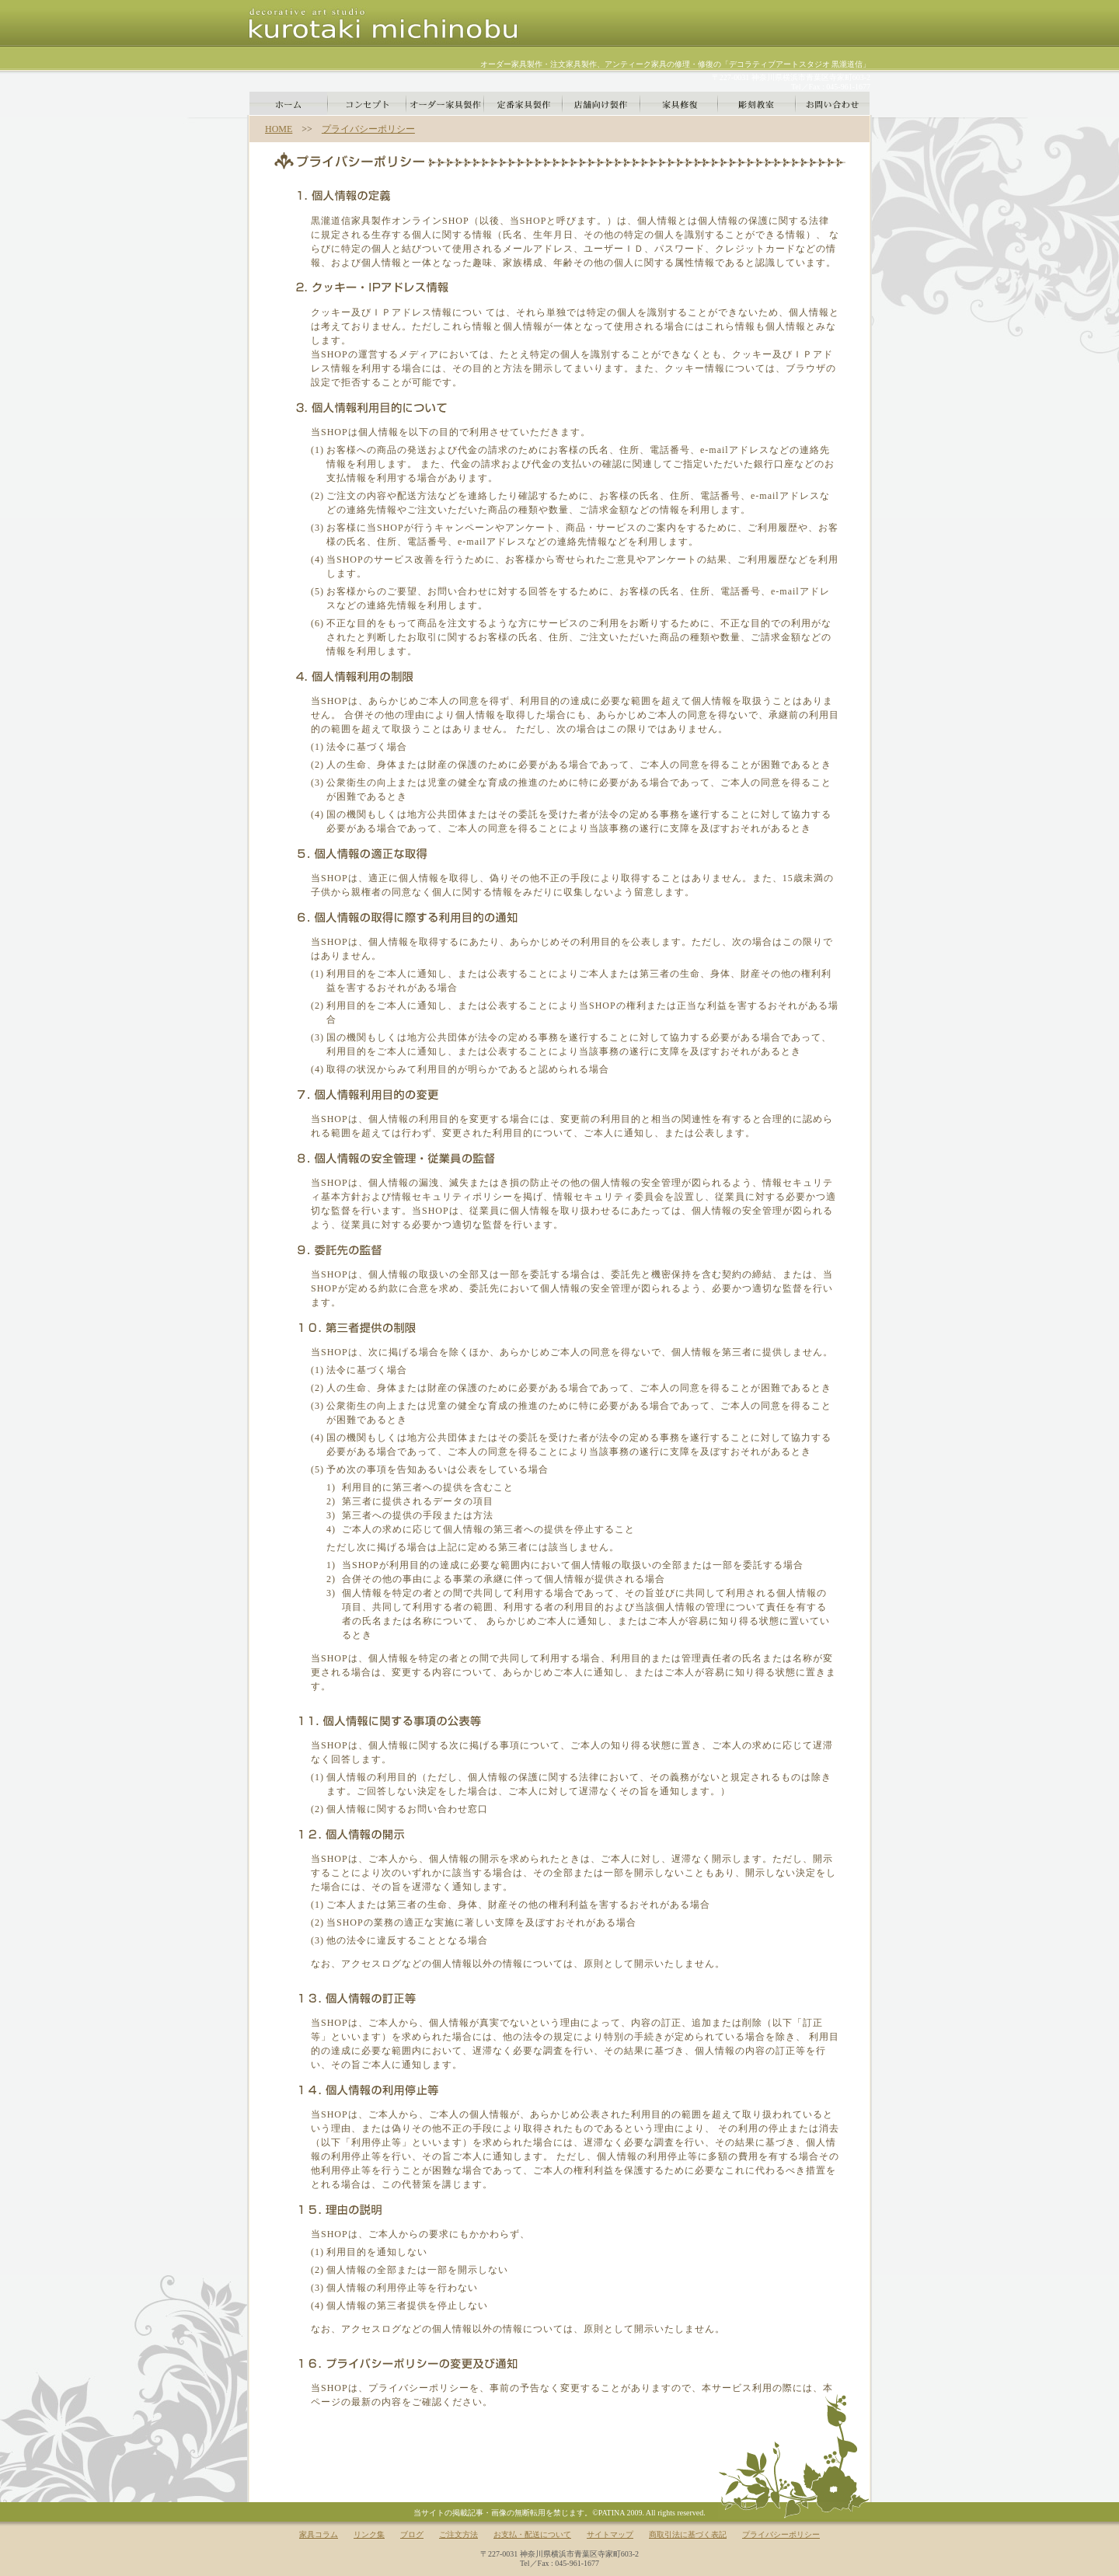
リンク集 (369, 2534)
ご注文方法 (458, 2534)
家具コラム (318, 2534)
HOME (278, 129)
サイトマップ (610, 2534)
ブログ (412, 2534)
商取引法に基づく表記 (688, 2534)
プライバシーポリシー (368, 129)
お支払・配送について (532, 2534)
